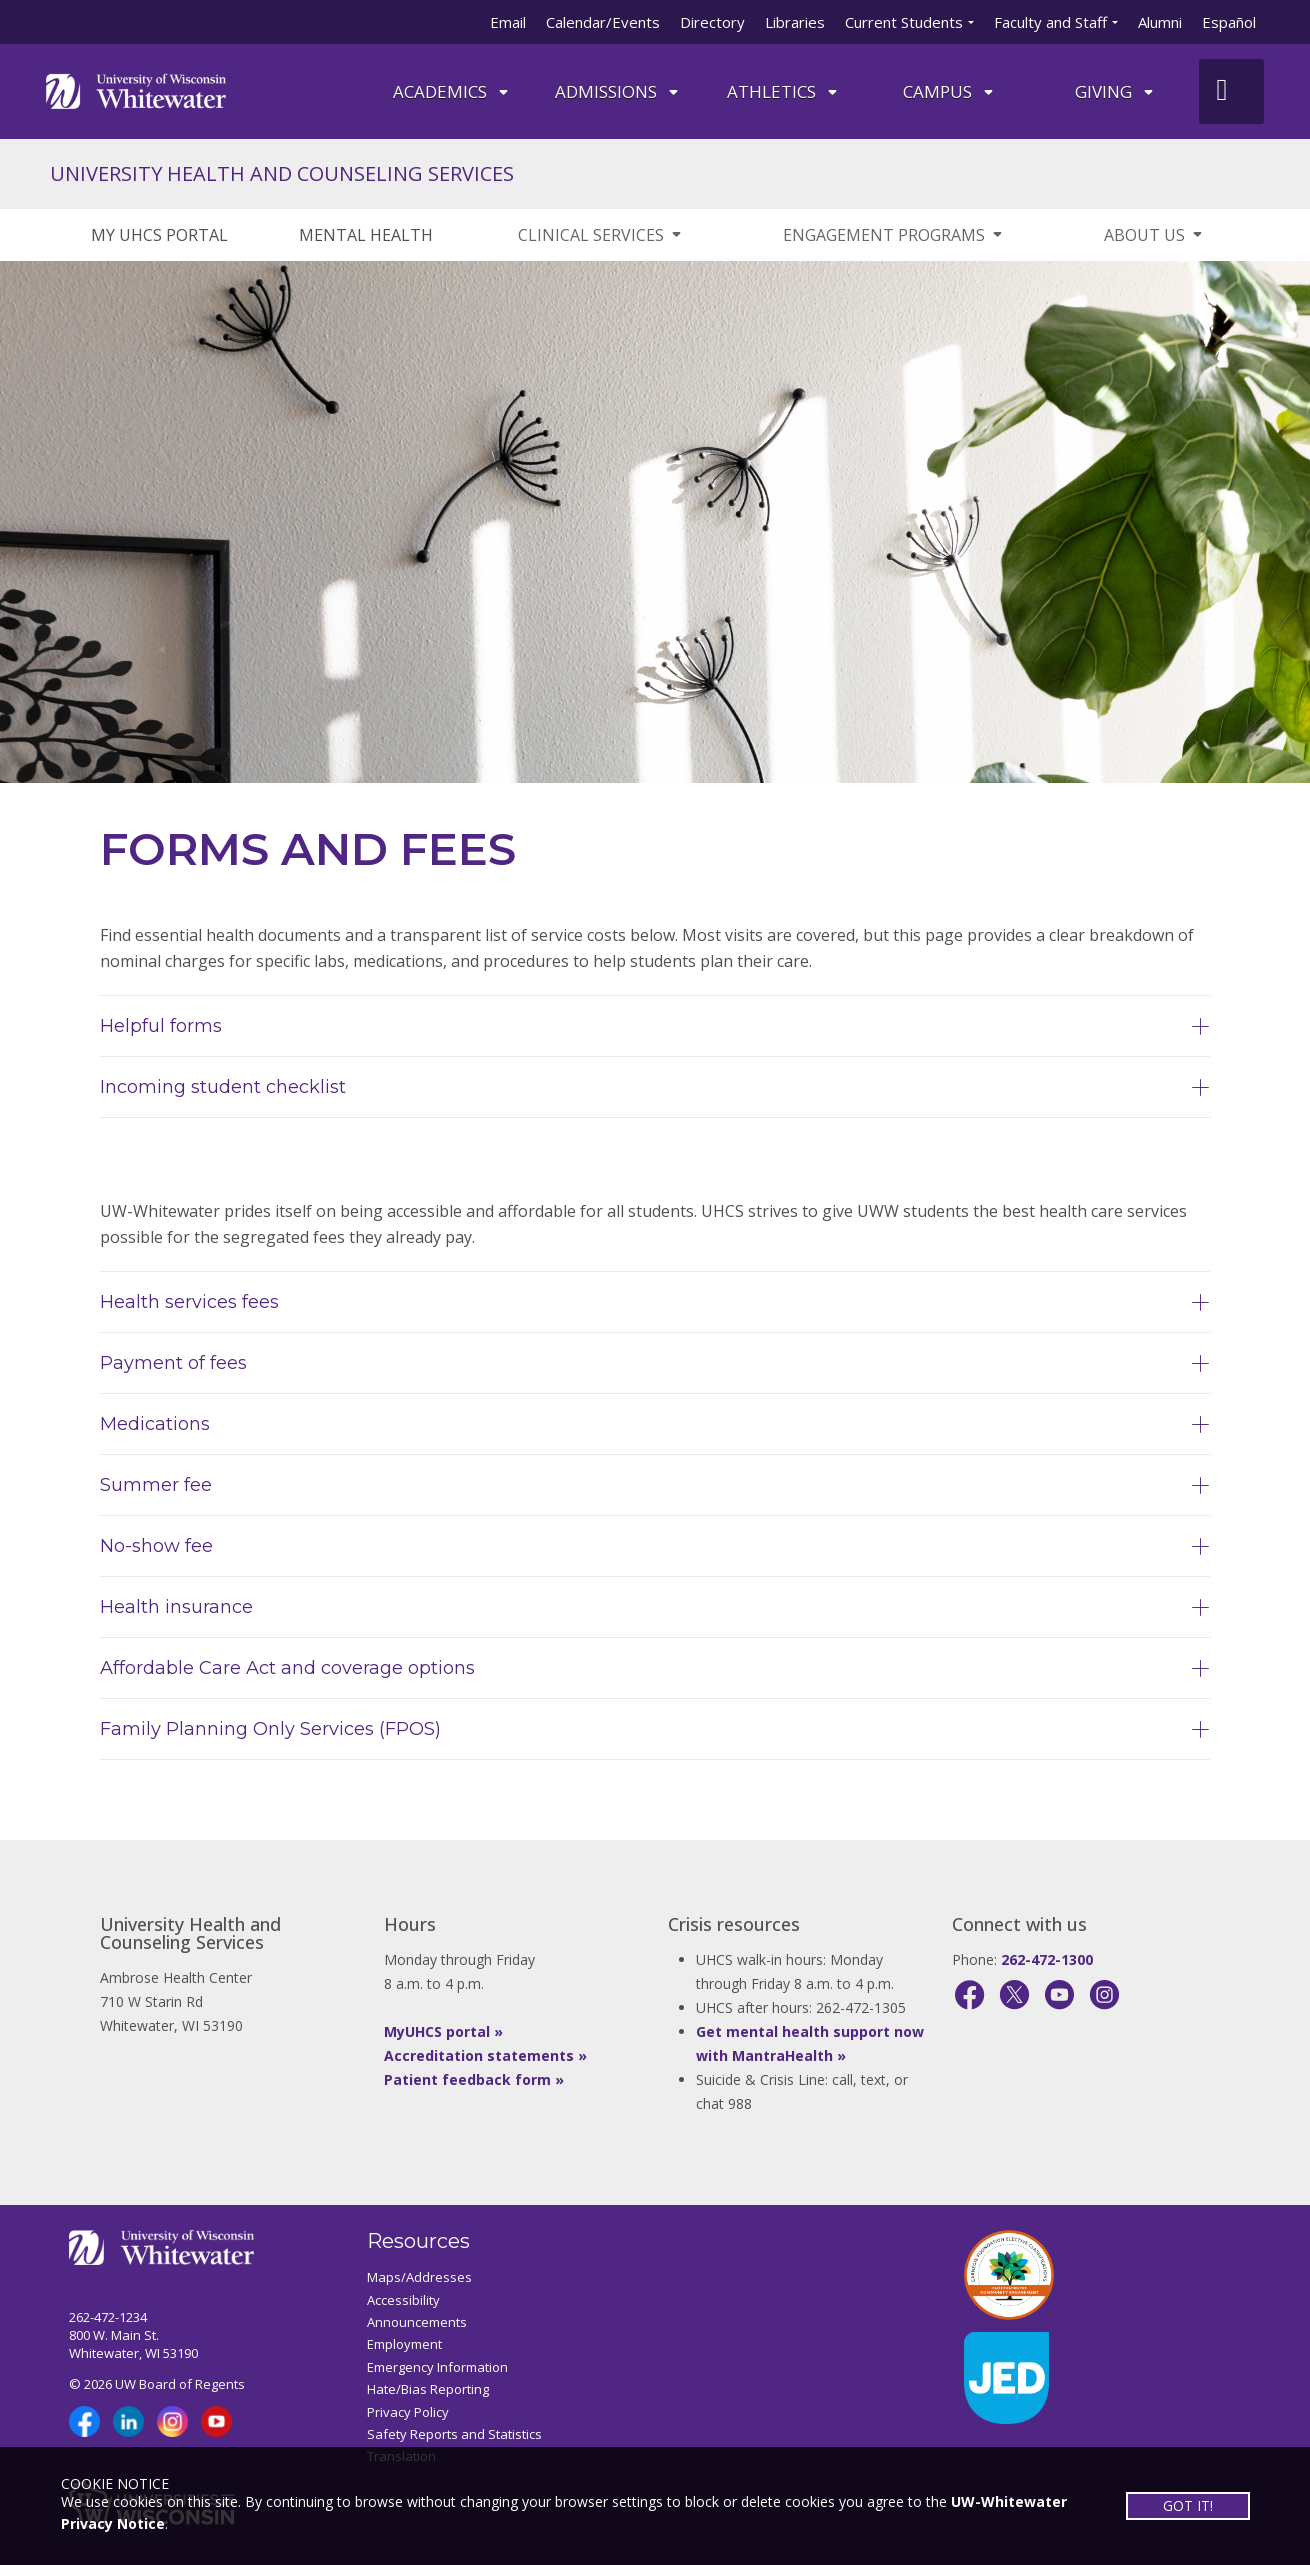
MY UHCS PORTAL (159, 235)
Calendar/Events (603, 22)
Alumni (1160, 22)
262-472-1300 (1047, 1959)
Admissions (618, 91)
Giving (1115, 91)
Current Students (904, 22)
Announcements (417, 2322)
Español (1229, 22)
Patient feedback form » (474, 2079)
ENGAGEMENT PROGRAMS (894, 235)
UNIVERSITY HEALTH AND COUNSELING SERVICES (282, 173)
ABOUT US (1154, 235)
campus (949, 91)
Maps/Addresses (419, 2277)
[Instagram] (1104, 1994)
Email (508, 22)
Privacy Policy (408, 2412)
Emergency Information (437, 2367)
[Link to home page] (136, 89)
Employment (404, 2344)
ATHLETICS (783, 91)
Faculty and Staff (1050, 22)
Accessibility (403, 2300)
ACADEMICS (452, 91)
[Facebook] (969, 1994)
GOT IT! (1188, 2505)
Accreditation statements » (485, 2055)
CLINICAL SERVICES (601, 235)
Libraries (795, 22)
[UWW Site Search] (1231, 91)
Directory (712, 22)
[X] (1014, 1994)
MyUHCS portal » (443, 2031)
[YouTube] (1059, 1994)
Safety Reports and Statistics (454, 2434)
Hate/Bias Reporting (428, 2389)
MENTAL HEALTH (366, 235)
